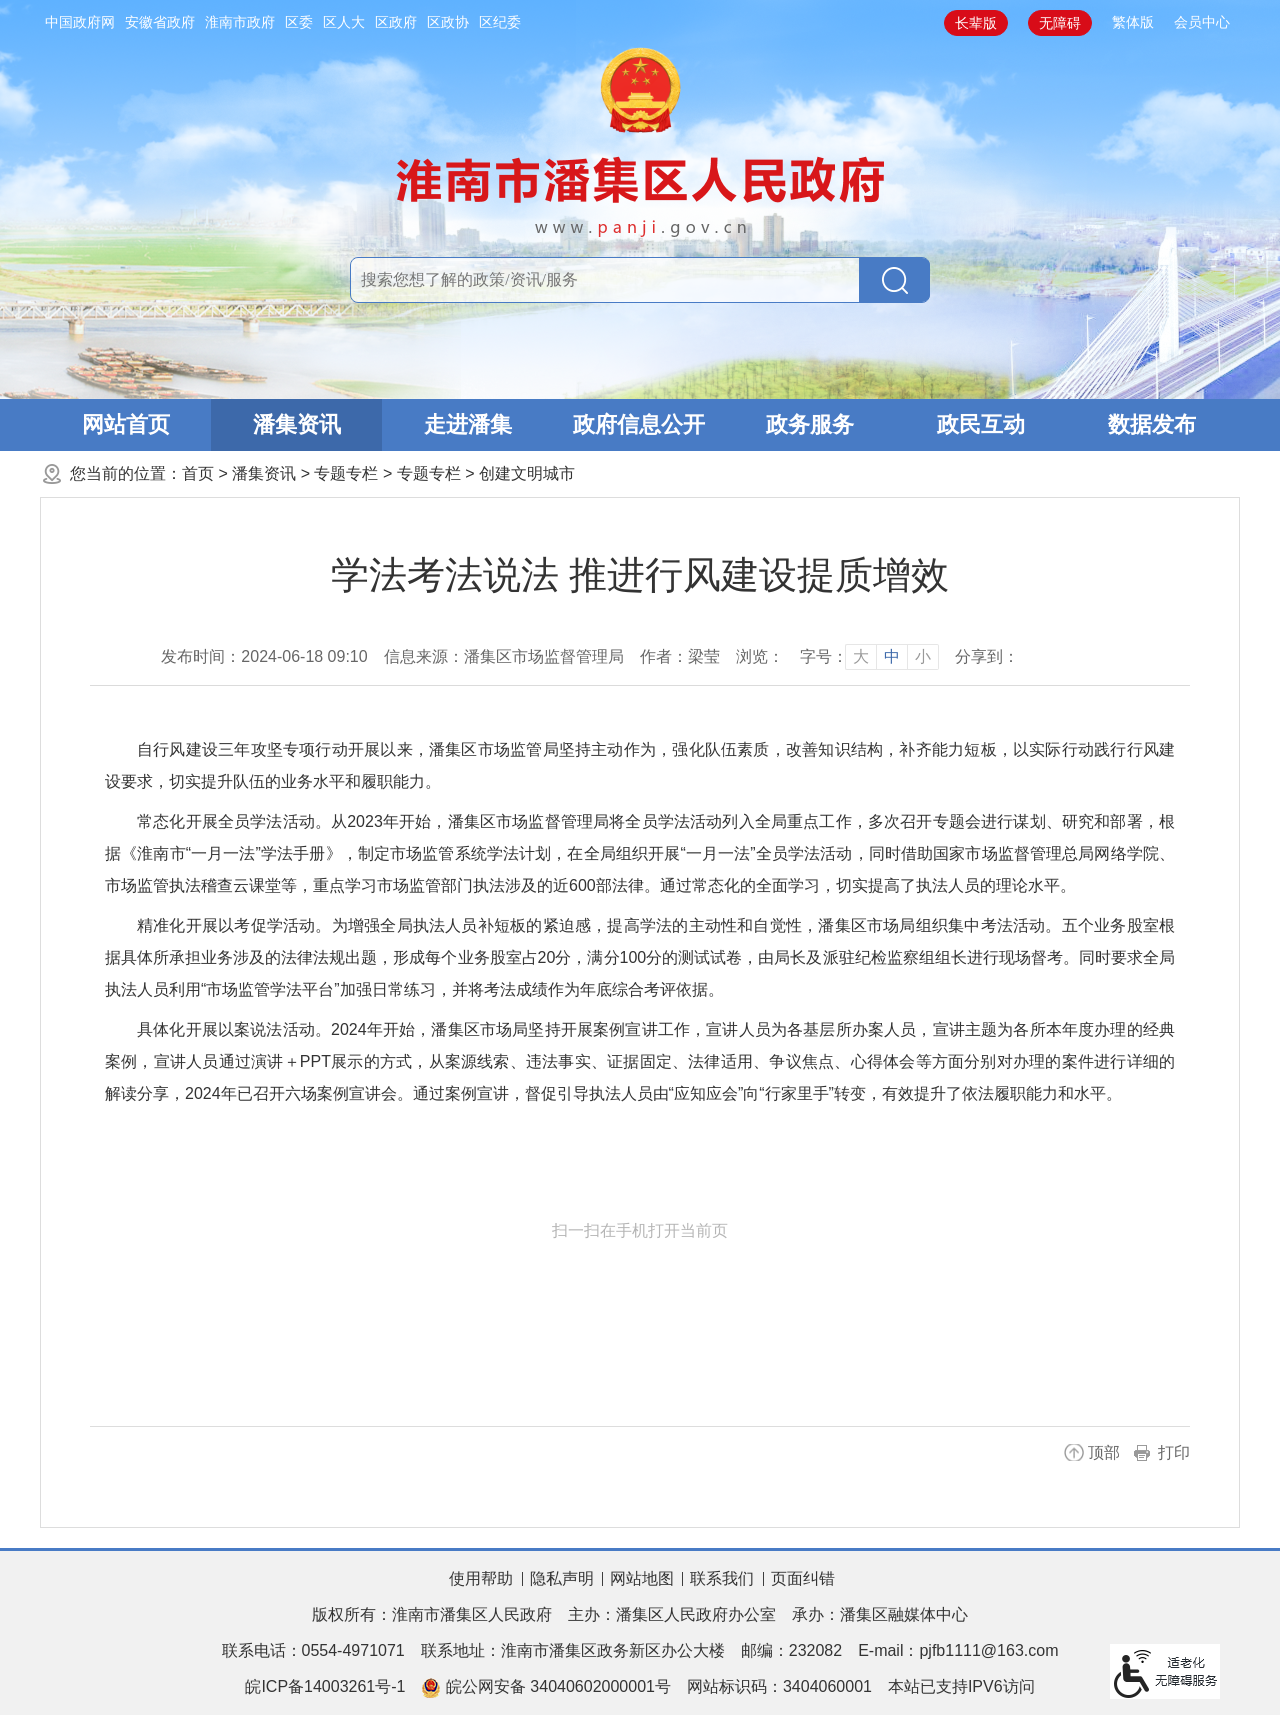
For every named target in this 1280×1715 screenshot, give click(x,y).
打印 (1174, 1452)
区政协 (448, 22)
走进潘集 (468, 424)
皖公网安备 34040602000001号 (545, 1688)
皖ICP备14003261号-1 (325, 1686)
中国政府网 (80, 22)
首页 (198, 473)
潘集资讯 (297, 424)
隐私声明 (562, 1578)
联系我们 (722, 1578)
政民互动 (981, 424)
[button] (976, 23)
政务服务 (810, 424)
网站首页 (126, 424)
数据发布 (1152, 424)
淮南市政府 (240, 22)
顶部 (1104, 1452)
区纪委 (500, 22)
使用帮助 (481, 1578)
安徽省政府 (160, 22)
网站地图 (642, 1578)
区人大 (344, 22)
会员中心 (1202, 22)
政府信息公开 (639, 424)
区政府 (396, 22)
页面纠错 (803, 1578)
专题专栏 (346, 473)
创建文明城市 (527, 473)
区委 (299, 22)
